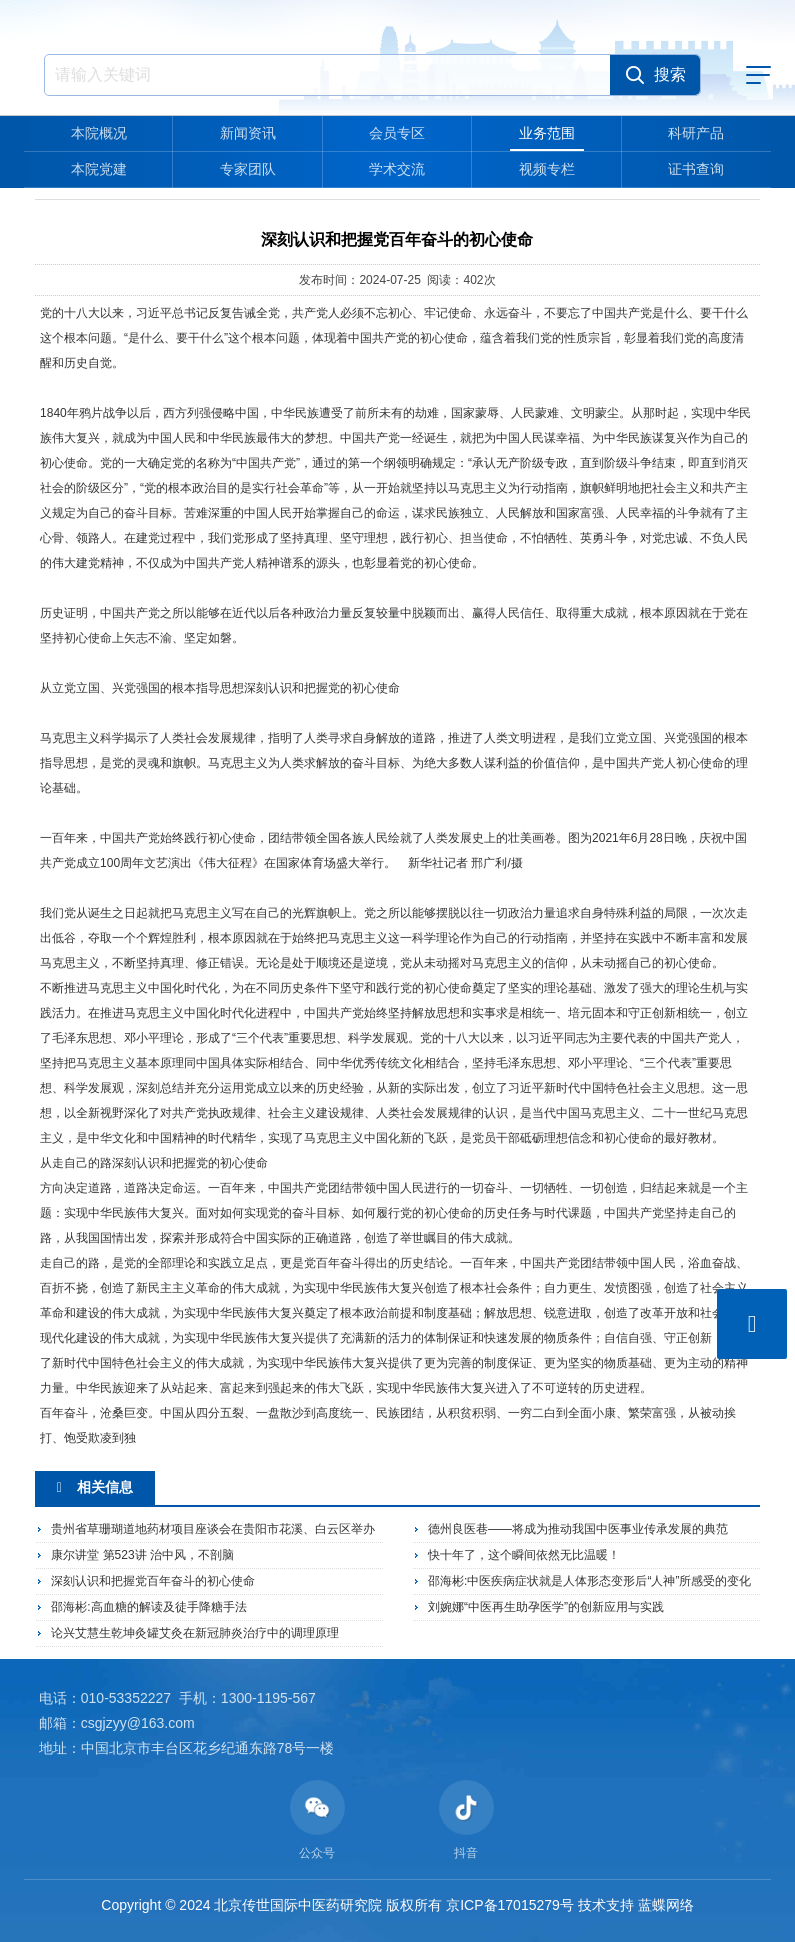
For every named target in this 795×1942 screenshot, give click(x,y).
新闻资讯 (248, 133)
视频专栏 (547, 169)
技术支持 (606, 1905)
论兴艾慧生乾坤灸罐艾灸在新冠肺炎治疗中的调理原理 (195, 1633)
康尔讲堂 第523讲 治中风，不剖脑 (142, 1555)
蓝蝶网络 (666, 1905)
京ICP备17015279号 (510, 1905)
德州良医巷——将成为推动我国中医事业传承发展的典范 (578, 1529)
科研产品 (696, 133)
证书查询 (696, 169)
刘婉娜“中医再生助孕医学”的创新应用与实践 (546, 1607)
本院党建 (99, 169)
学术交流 (397, 169)
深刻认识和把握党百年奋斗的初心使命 (153, 1581)
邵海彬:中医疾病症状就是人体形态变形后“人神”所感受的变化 (589, 1581)
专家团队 (248, 169)
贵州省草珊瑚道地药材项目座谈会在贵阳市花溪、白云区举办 (213, 1529)
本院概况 (99, 133)
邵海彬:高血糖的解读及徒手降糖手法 (148, 1607)
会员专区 (397, 133)
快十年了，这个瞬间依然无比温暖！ (524, 1555)
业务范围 (547, 133)
